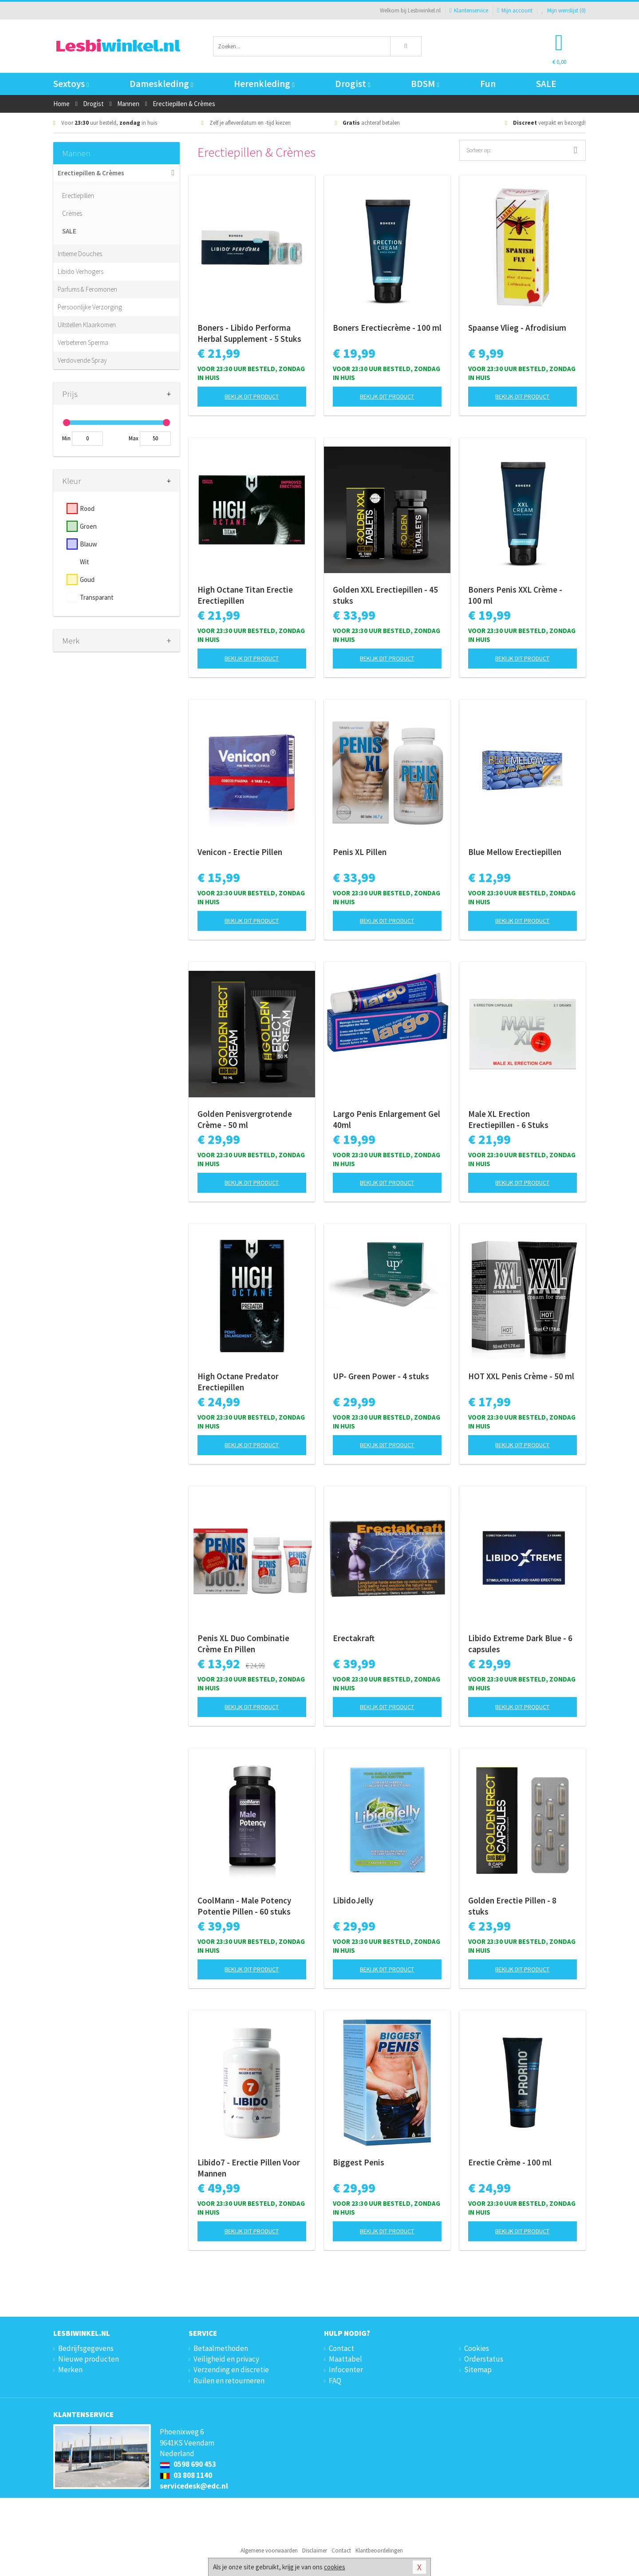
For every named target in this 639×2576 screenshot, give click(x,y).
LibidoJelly (353, 1900)
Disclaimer (314, 2550)
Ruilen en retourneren (228, 2381)
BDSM (425, 84)
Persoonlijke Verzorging (90, 307)
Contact (341, 2348)
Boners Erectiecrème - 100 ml (387, 327)
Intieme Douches (80, 253)
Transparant (97, 597)
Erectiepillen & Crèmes (91, 173)
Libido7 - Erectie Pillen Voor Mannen (248, 2168)
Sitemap (478, 2369)
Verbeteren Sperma (83, 342)
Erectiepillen (78, 195)
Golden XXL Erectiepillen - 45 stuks (385, 595)
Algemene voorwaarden (269, 2550)
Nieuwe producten (88, 2359)
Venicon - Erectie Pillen (239, 852)
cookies (334, 2567)
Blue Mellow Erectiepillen (514, 852)
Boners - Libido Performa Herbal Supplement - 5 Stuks (249, 333)
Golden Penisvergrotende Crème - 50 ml (244, 1119)
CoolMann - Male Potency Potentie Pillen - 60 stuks (244, 1906)
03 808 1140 (186, 2475)
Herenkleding (264, 84)
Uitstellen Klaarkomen (87, 325)
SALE (546, 84)
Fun (488, 84)
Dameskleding (161, 84)
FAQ (335, 2381)
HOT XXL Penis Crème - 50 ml (521, 1376)
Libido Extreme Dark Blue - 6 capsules (520, 1643)
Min (66, 438)
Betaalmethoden (220, 2348)
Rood (87, 508)
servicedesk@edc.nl (194, 2486)
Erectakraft (354, 1638)
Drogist (352, 84)
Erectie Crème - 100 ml (510, 2162)
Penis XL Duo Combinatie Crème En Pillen (243, 1643)
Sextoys (71, 84)
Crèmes (72, 213)
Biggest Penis (358, 2162)
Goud (87, 579)
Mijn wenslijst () (563, 10)
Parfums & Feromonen (87, 289)
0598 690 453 (188, 2464)
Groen (88, 526)
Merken (70, 2369)
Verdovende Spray (82, 360)
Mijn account (514, 10)
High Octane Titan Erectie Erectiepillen (245, 595)
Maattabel (345, 2359)
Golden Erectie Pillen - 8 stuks (512, 1906)
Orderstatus (483, 2359)
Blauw (88, 544)
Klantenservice (469, 10)
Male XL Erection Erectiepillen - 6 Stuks (508, 1119)
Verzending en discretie (231, 2369)
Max (133, 438)
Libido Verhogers (80, 271)
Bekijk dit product (252, 396)
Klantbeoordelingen (379, 2550)
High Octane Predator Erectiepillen (238, 1382)
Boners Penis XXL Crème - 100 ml (515, 595)
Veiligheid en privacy (226, 2359)
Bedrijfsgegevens (86, 2348)
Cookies (476, 2348)
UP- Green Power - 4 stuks (381, 1376)
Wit (84, 562)
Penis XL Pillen (360, 852)
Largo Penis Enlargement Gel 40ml (386, 1119)
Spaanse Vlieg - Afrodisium (517, 327)
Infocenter (346, 2369)
